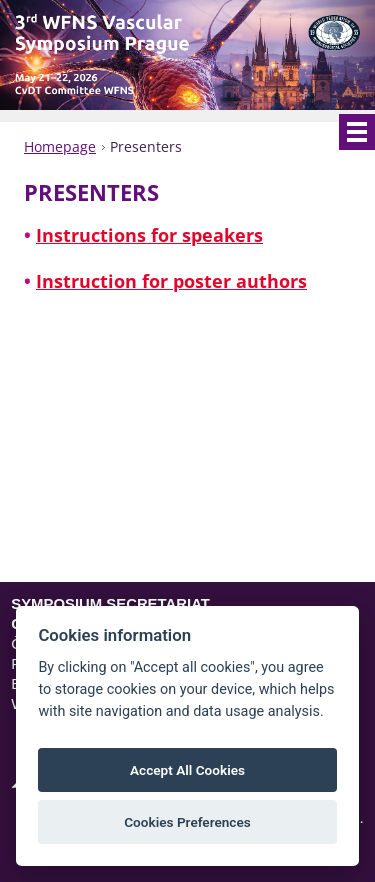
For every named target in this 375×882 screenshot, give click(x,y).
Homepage (60, 146)
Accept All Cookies (187, 770)
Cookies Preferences (187, 822)
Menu (357, 132)
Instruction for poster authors (171, 282)
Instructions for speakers (149, 236)
